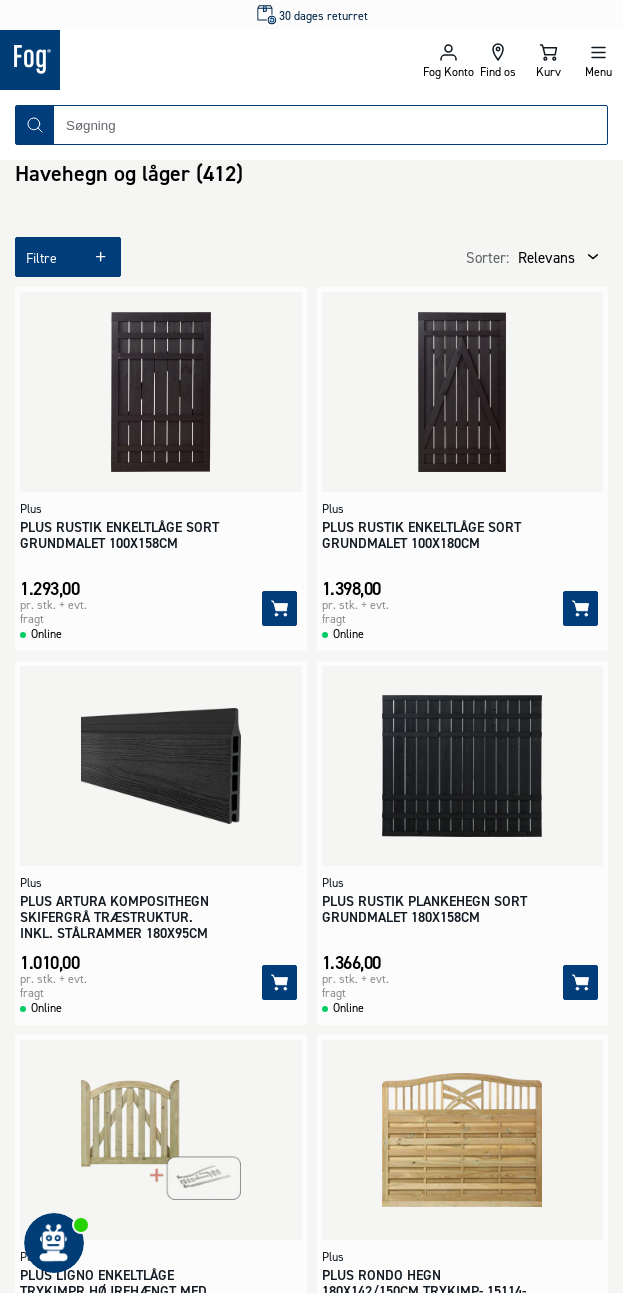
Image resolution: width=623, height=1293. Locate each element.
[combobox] (330, 125)
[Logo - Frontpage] (156, 60)
